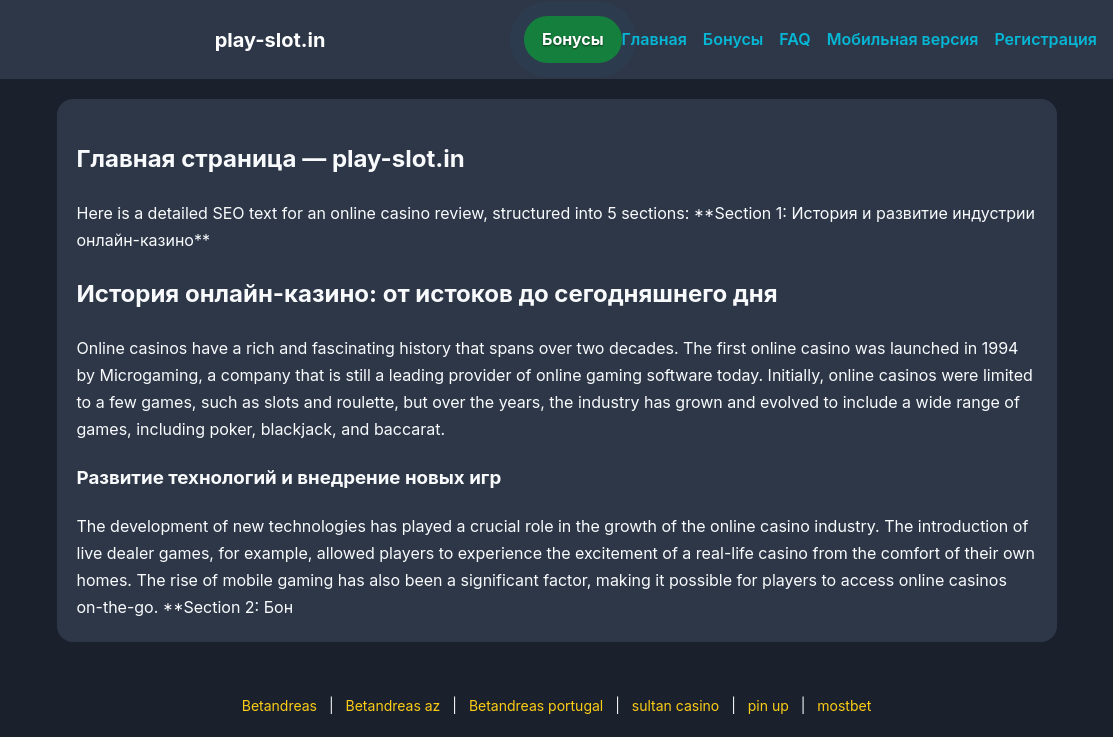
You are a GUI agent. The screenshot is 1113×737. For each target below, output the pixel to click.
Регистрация (1045, 39)
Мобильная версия (903, 39)
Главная (654, 39)
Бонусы (573, 39)
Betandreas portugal (536, 705)
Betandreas (279, 705)
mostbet (844, 705)
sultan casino (675, 705)
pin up (768, 705)
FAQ (794, 39)
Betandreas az (393, 705)
